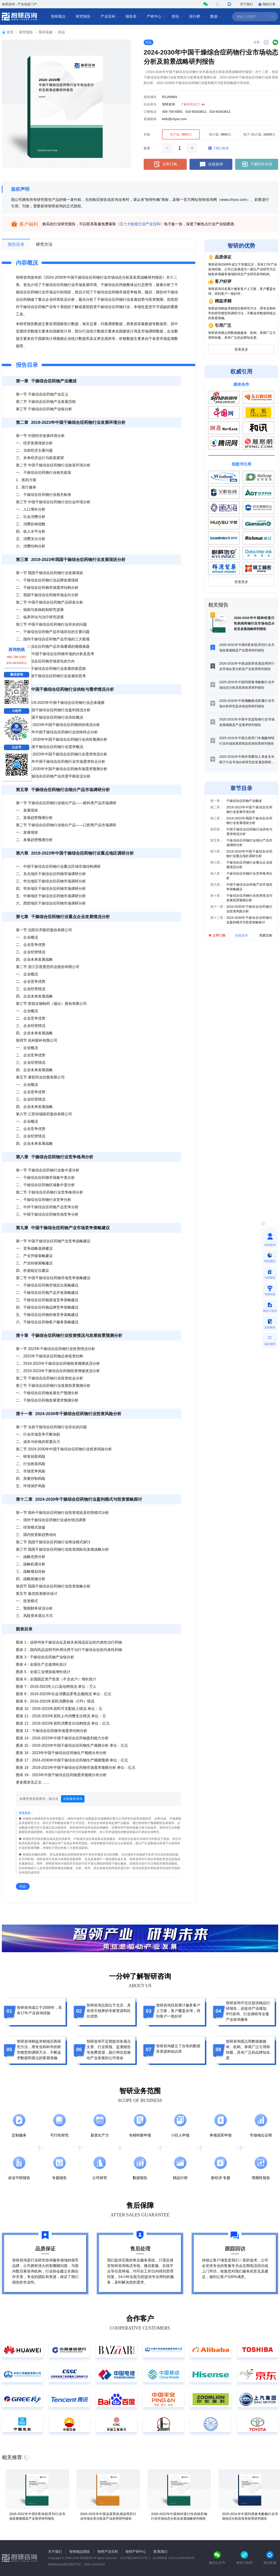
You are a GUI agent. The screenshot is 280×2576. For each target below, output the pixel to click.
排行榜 (196, 16)
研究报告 (85, 16)
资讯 (177, 16)
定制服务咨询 (72, 1799)
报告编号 (150, 97)
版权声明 (20, 189)
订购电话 (150, 111)
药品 (61, 32)
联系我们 (160, 2551)
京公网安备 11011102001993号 (173, 2558)
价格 (147, 134)
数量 (147, 148)
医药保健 (45, 32)
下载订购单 (218, 148)
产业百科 (110, 16)
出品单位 (150, 104)
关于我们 (246, 4)
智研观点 (60, 16)
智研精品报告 (79, 2551)
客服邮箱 (150, 119)
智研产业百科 (107, 2551)
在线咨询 (211, 164)
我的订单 (266, 4)
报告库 (132, 16)
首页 (10, 32)
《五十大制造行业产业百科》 (140, 224)
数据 (215, 16)
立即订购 (165, 164)
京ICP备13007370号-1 (135, 2558)
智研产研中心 (135, 2551)
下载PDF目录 (256, 164)
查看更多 (241, 349)
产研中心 (156, 16)
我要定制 (265, 935)
